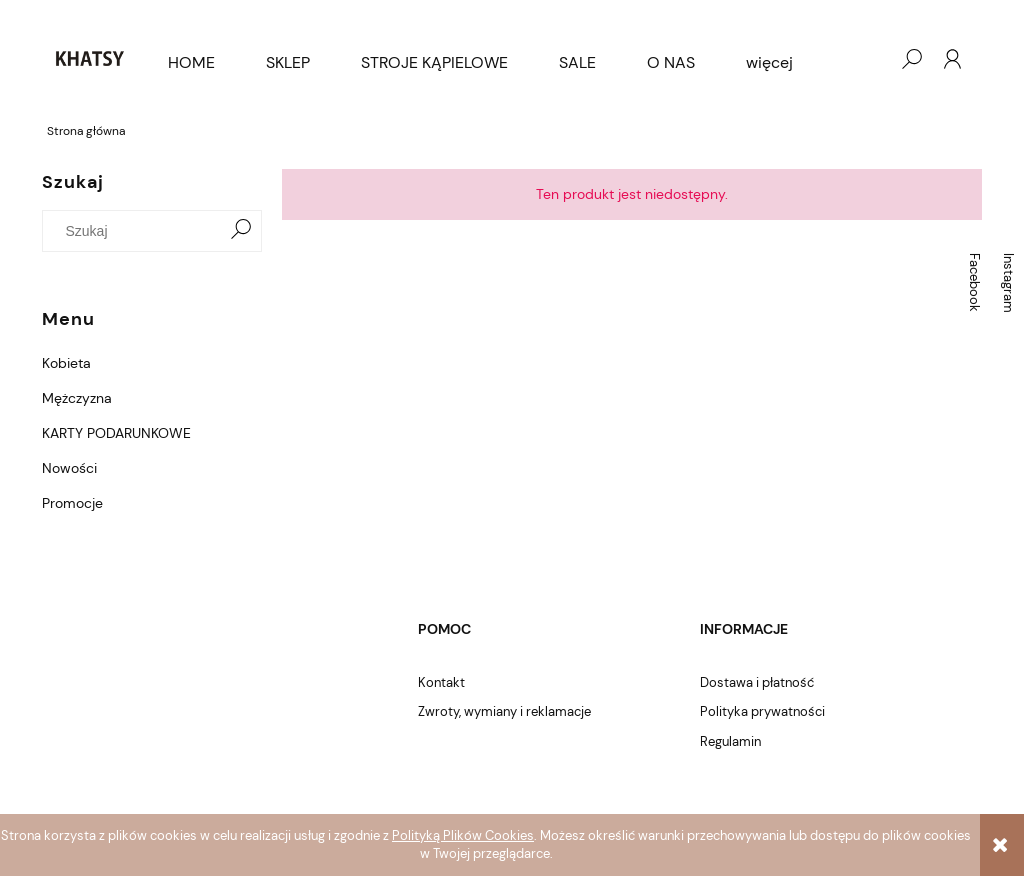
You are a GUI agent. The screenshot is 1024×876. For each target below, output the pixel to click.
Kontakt (441, 682)
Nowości (69, 468)
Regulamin (730, 741)
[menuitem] (191, 63)
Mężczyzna (77, 398)
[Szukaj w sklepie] (136, 231)
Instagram (1008, 283)
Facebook (974, 282)
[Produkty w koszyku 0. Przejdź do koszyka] (871, 59)
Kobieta (66, 363)
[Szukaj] (241, 231)
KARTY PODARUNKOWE (116, 433)
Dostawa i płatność (757, 682)
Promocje (72, 503)
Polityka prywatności (762, 711)
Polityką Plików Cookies (463, 835)
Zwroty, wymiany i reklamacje (504, 711)
